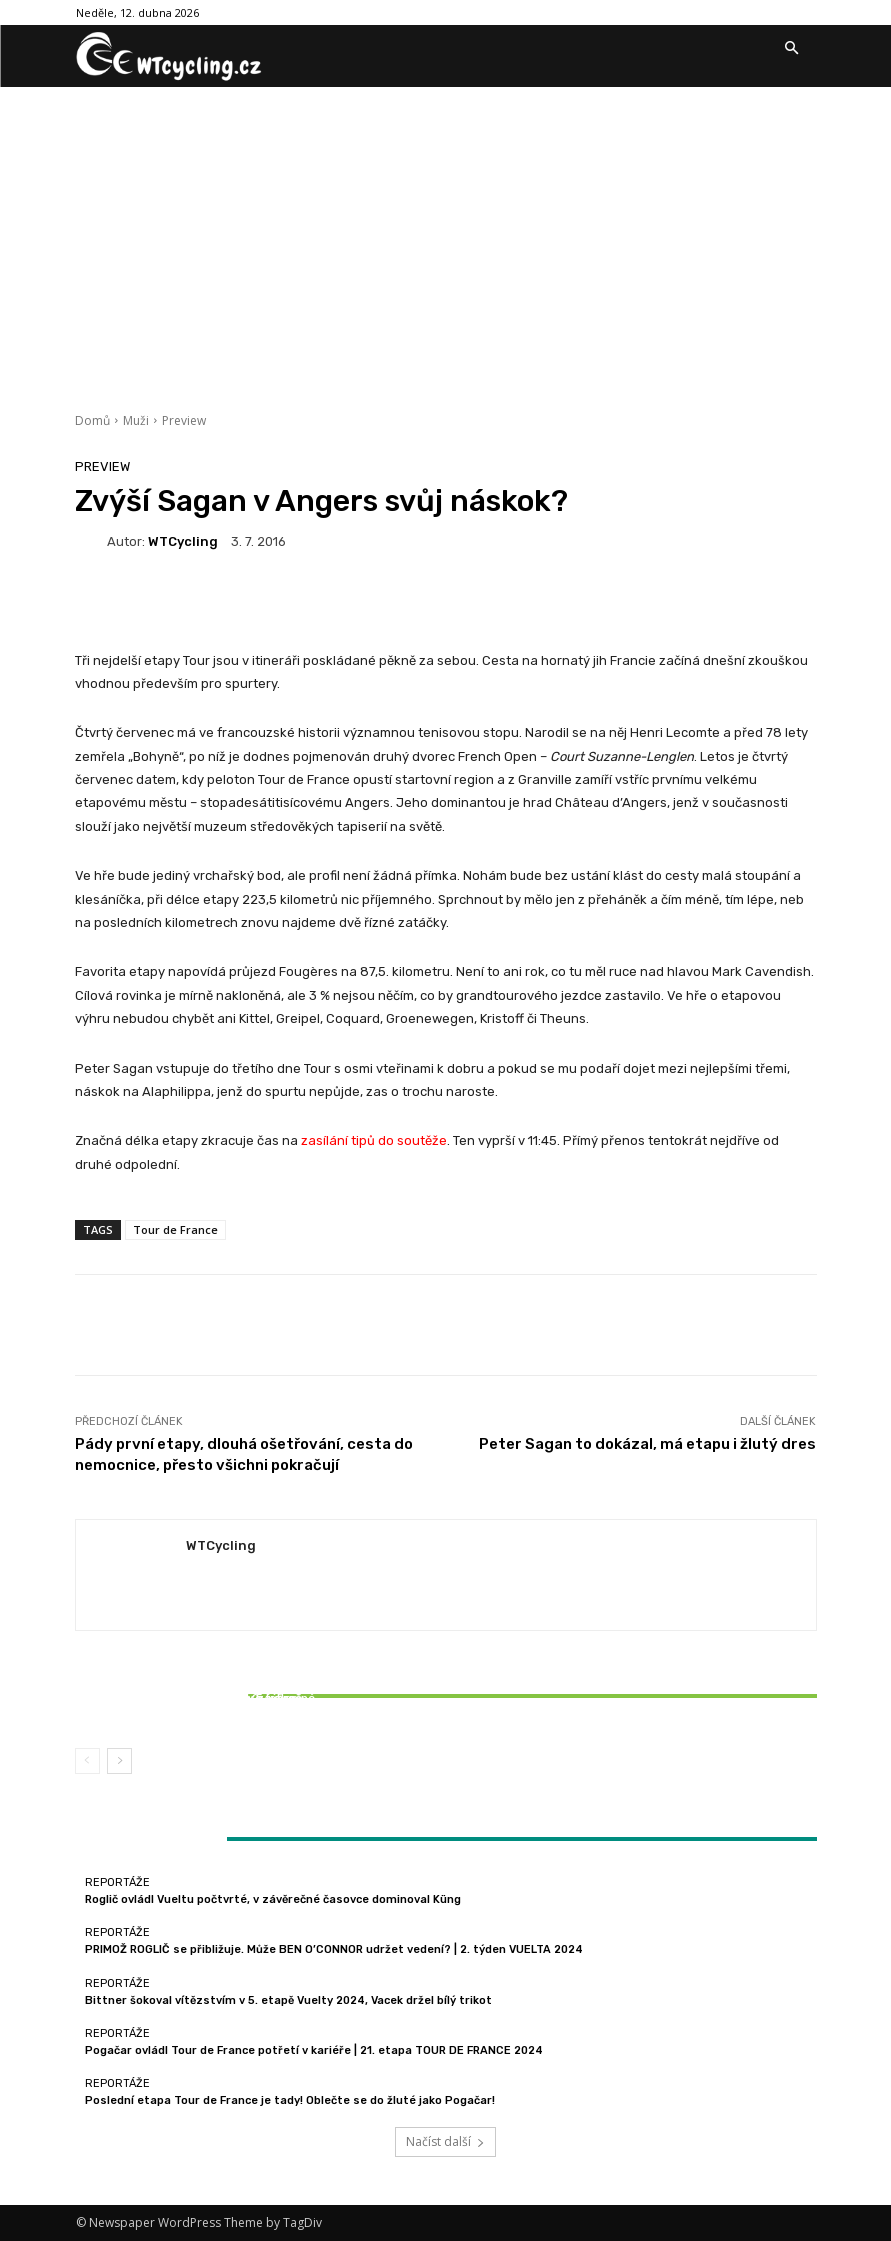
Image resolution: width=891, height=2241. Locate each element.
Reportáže (195, 1680)
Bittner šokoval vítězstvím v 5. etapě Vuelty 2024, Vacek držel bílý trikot (197, 1705)
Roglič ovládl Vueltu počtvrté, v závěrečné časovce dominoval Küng (273, 1899)
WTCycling (183, 541)
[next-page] (119, 1761)
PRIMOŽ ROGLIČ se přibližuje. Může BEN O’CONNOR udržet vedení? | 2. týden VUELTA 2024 (334, 1949)
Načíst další (445, 2141)
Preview (184, 420)
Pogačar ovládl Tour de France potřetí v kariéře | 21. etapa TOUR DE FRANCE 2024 (314, 2050)
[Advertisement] (445, 237)
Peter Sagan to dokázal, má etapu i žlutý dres (647, 1444)
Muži (136, 420)
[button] (792, 49)
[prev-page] (87, 1761)
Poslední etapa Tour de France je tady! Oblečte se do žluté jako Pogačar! (290, 2100)
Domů (92, 420)
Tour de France (175, 1229)
